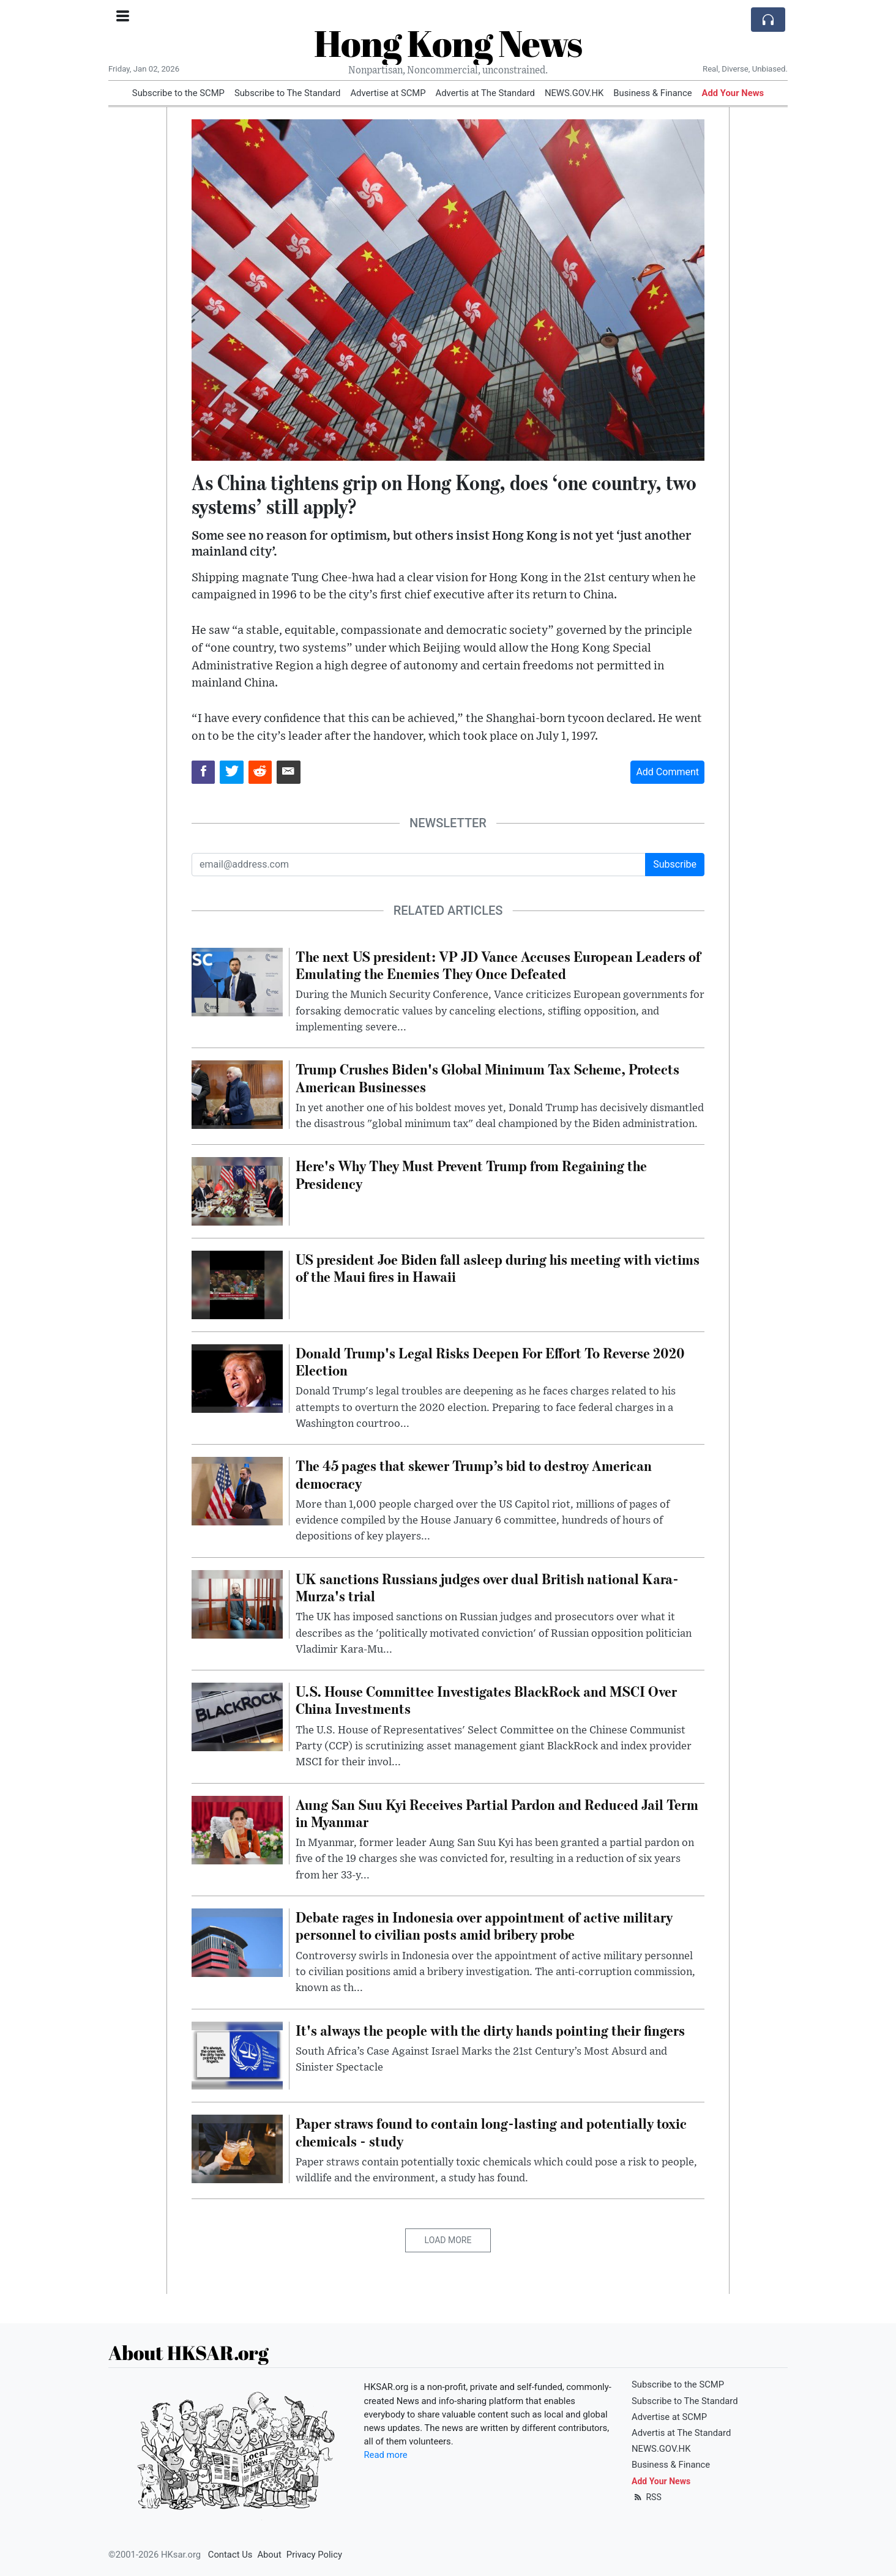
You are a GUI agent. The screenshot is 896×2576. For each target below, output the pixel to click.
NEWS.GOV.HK (574, 93)
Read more (386, 2454)
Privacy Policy (314, 2554)
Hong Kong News (448, 42)
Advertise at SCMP (387, 93)
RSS (647, 2497)
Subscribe (674, 864)
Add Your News (733, 93)
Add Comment (667, 772)
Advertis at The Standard (485, 93)
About (269, 2554)
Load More (448, 2240)
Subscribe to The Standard (287, 93)
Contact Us (230, 2554)
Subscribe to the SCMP (178, 93)
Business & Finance (652, 93)
